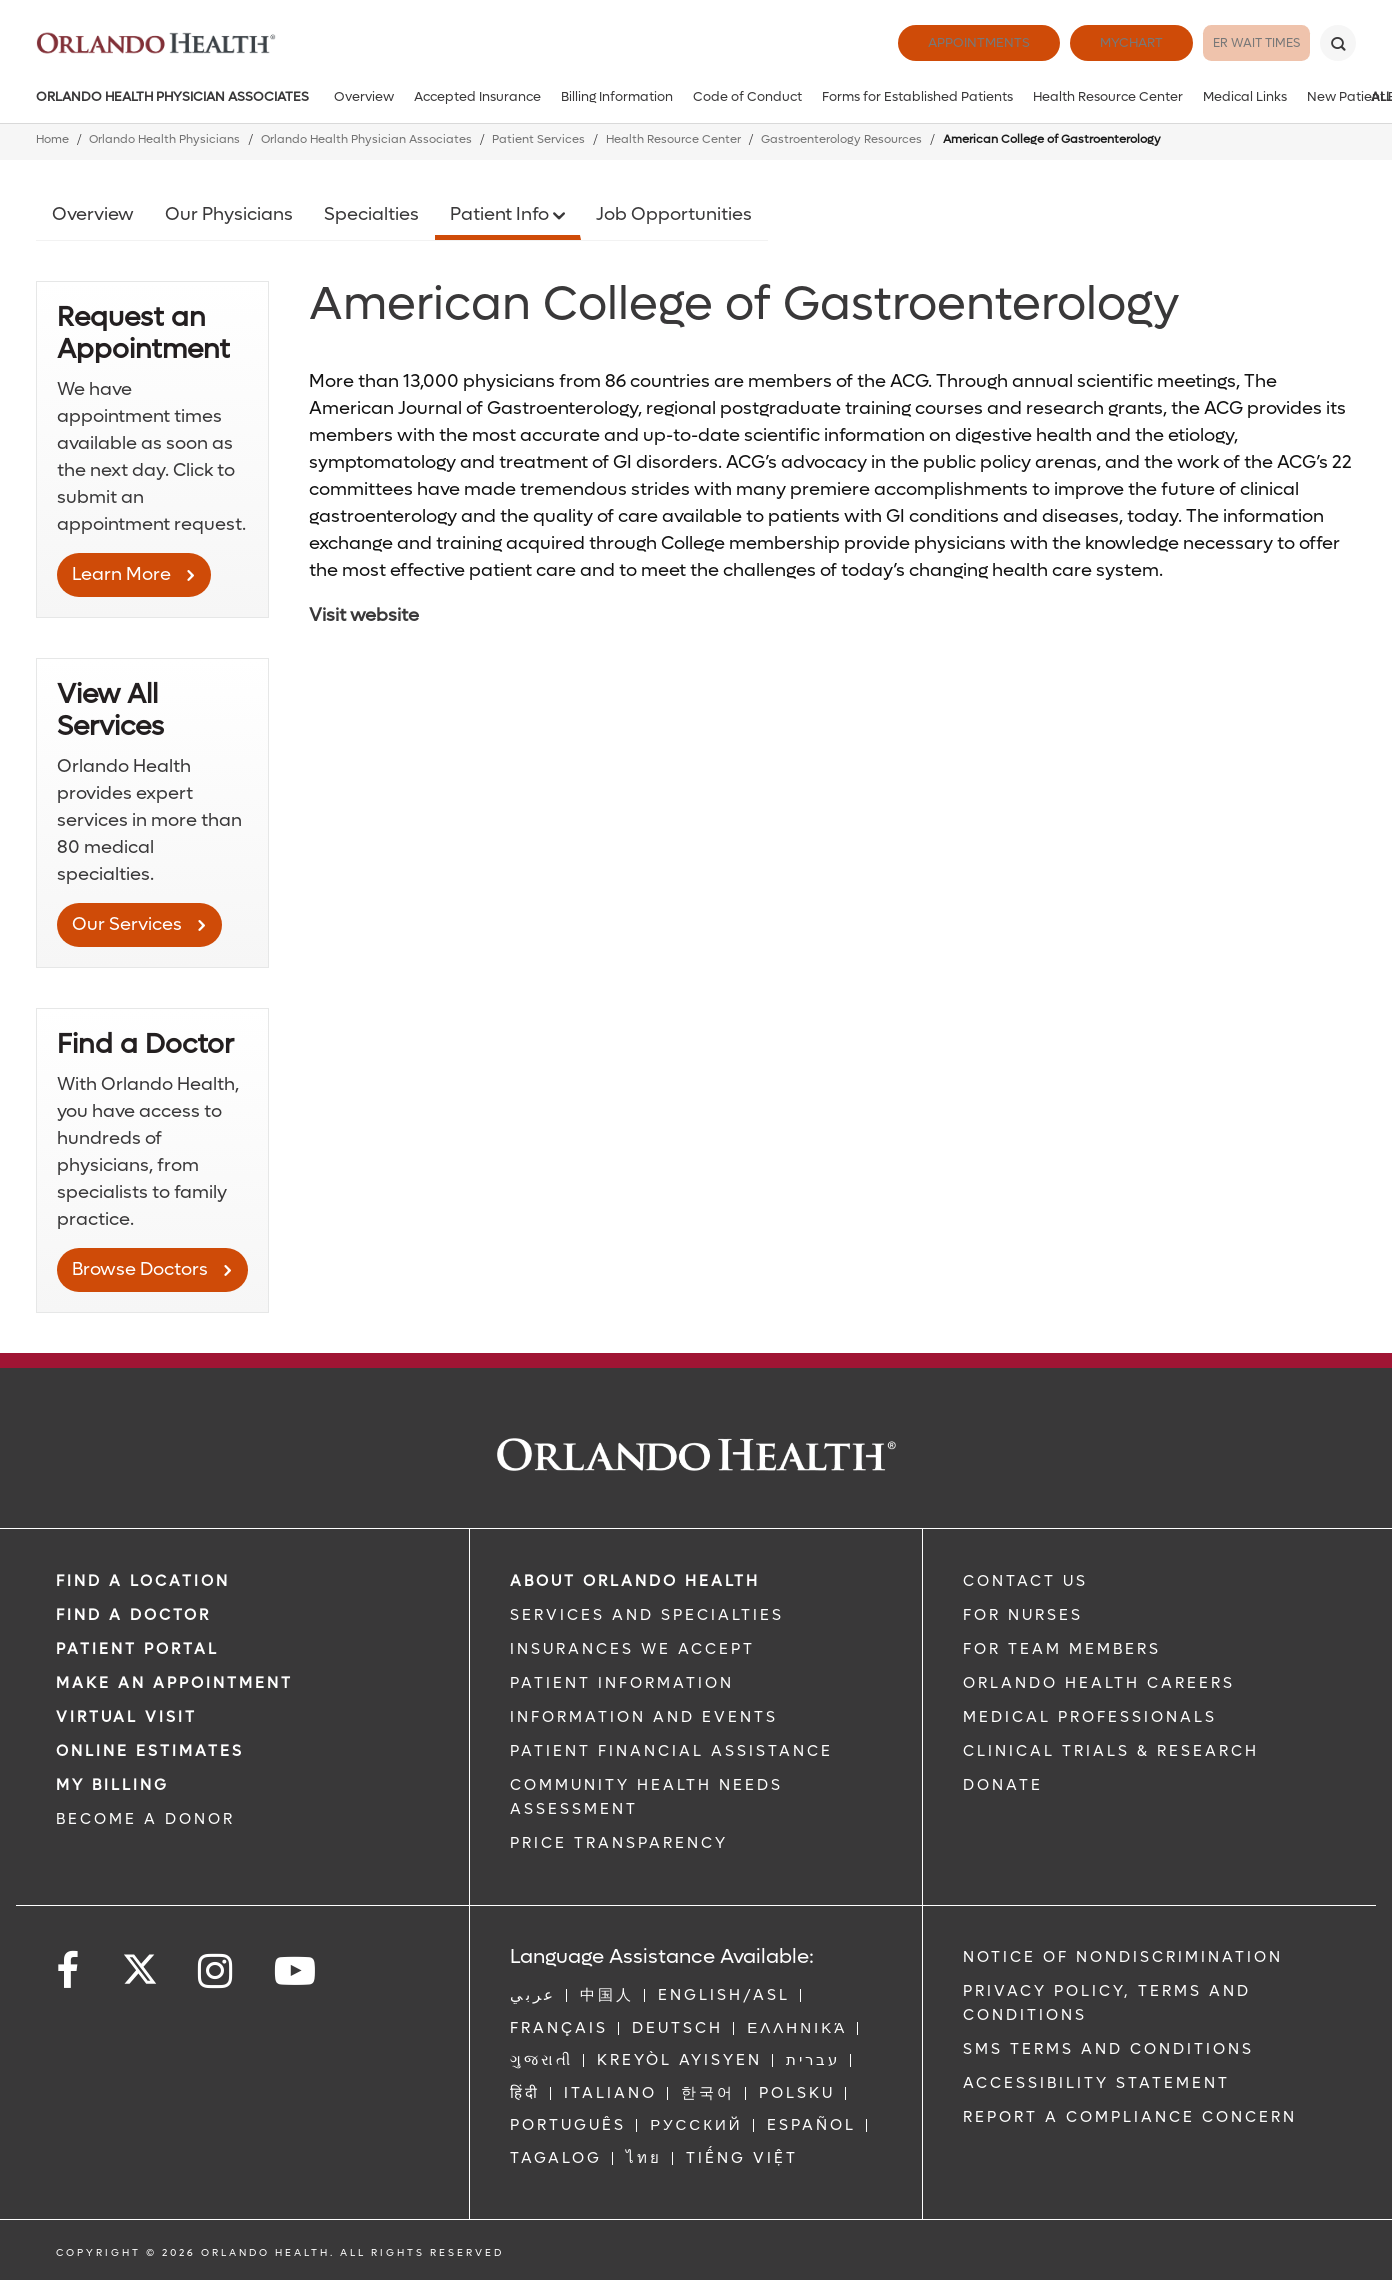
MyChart (1086, 42)
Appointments (934, 42)
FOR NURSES (1023, 1615)
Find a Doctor (133, 1615)
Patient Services (538, 139)
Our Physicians (229, 214)
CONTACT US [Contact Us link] (1025, 1581)
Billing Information (617, 96)
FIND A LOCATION (143, 1581)
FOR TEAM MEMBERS (1062, 1649)
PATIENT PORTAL (137, 1649)
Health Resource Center (1108, 96)
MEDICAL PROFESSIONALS (1090, 1717)
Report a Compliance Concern (1130, 2117)
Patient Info (501, 214)
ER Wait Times (1234, 42)
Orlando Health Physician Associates (172, 96)
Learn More (121, 574)
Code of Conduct (747, 96)
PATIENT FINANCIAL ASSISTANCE (671, 1751)
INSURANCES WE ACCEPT (632, 1649)
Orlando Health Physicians (164, 139)
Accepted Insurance (477, 96)
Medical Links (1245, 96)
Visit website (364, 615)
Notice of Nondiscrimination (1123, 1957)
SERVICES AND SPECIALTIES (647, 1615)
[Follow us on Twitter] (140, 1963)
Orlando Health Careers (1099, 1683)
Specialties (371, 214)
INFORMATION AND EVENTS (644, 1717)
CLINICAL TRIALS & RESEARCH (1111, 1751)
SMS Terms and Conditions (1108, 2049)
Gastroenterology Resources (841, 139)
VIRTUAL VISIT (126, 1717)
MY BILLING (112, 1785)
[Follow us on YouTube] (296, 1971)
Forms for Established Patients (917, 96)
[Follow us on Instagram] (216, 1971)
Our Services (127, 924)
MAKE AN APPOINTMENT (174, 1683)
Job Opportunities (674, 214)
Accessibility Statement (1096, 2083)
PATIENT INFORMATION (622, 1683)
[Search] (1338, 43)
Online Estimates (150, 1751)
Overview (364, 96)
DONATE (1003, 1785)
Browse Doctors (140, 1269)
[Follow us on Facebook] (69, 1971)
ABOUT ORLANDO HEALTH (635, 1581)
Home (52, 139)
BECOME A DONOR (145, 1819)
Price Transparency (619, 1843)
